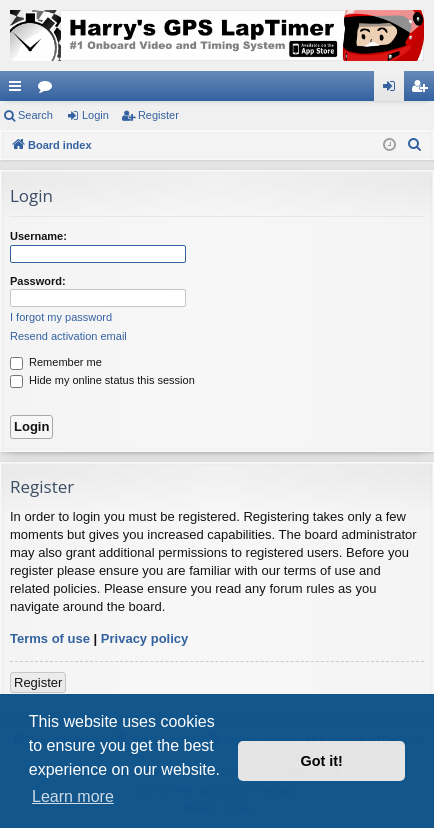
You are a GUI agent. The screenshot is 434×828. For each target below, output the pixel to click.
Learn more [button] (73, 796)
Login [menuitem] (393, 90)
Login (95, 115)
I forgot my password (61, 317)
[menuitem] (415, 145)
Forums (49, 90)
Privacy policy (144, 638)
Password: (38, 281)
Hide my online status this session (102, 380)
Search (35, 115)
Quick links (19, 90)
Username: (38, 236)
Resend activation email (68, 336)
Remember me (56, 362)
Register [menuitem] (423, 90)
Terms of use (50, 638)
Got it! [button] (322, 761)
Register (158, 115)
